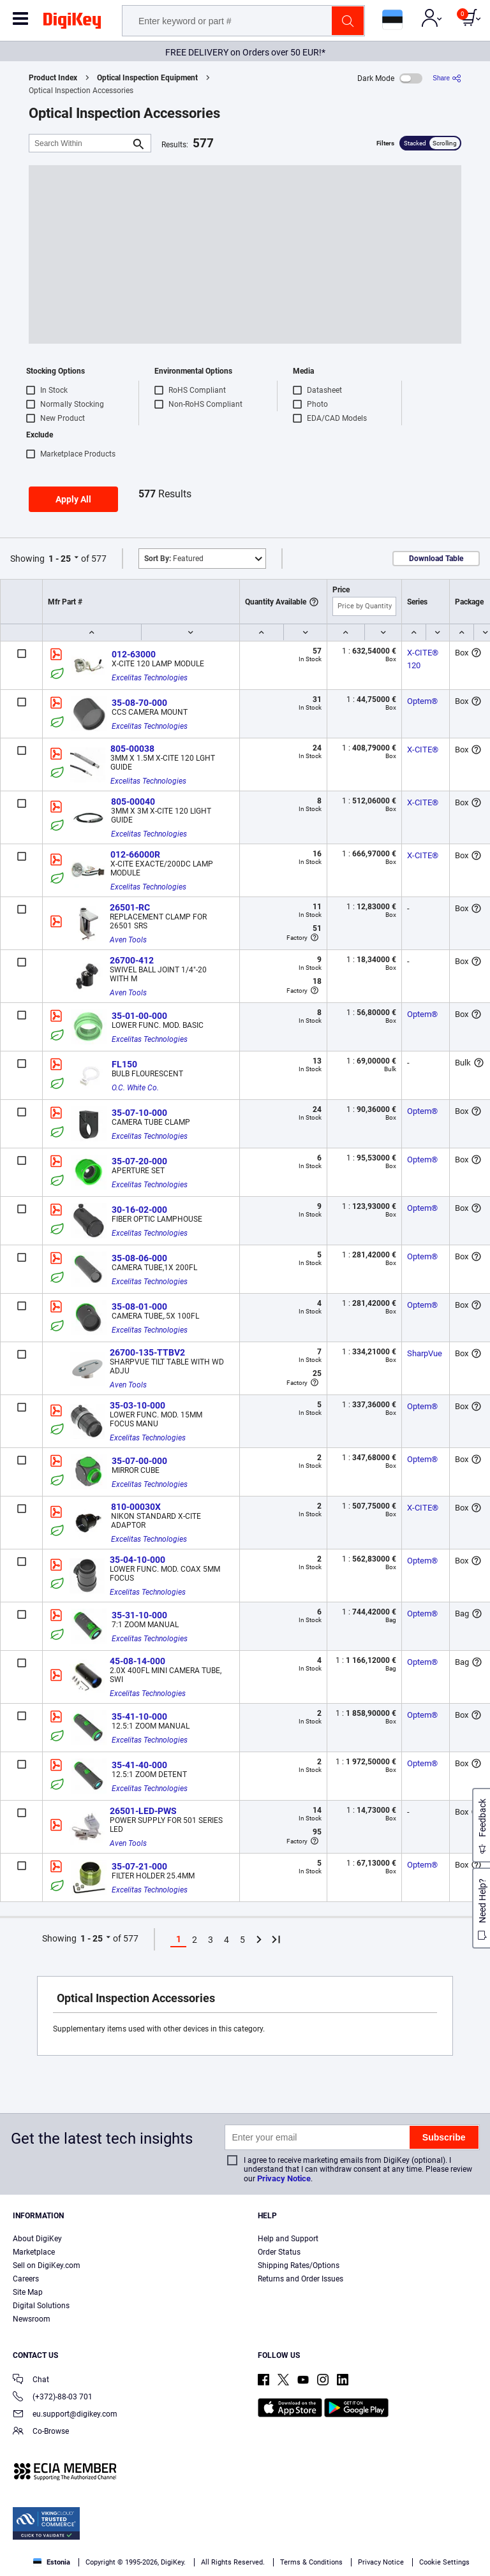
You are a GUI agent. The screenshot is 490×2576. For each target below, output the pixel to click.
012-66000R (135, 854)
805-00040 (133, 801)
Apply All (73, 499)
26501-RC (130, 907)
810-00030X (136, 1507)
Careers (26, 2278)
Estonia (51, 2562)
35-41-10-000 (139, 1716)
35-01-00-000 (139, 1016)
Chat (31, 2381)
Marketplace (34, 2252)
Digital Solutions (41, 2305)
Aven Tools (128, 939)
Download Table (436, 558)
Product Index (53, 77)
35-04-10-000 (137, 1560)
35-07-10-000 (139, 1113)
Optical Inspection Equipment (147, 77)
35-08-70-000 (139, 703)
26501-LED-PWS (143, 1811)
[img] (72, 23)
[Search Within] (79, 143)
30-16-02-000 (139, 1209)
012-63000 (134, 654)
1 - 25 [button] (59, 558)
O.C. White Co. (135, 1087)
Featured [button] (174, 558)
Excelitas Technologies (150, 677)
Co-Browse (41, 2432)
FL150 (124, 1064)
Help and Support (288, 2238)
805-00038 (132, 748)
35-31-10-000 (139, 1615)
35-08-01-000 (139, 1306)
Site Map (28, 2292)
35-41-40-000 (139, 1765)
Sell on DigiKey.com (46, 2265)
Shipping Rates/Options (298, 2265)
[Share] (447, 78)
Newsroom (31, 2319)
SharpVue (424, 1353)
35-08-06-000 (139, 1258)
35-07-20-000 (139, 1161)
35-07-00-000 (139, 1461)
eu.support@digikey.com (65, 2415)
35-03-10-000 (137, 1405)
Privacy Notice (284, 2178)
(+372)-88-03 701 (53, 2398)
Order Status (279, 2252)
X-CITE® (422, 749)
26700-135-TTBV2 (147, 1352)
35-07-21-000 (139, 1866)
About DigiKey (37, 2238)
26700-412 (132, 960)
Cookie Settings (444, 2562)
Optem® (422, 701)
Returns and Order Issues (300, 2278)
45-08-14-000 (137, 1661)
